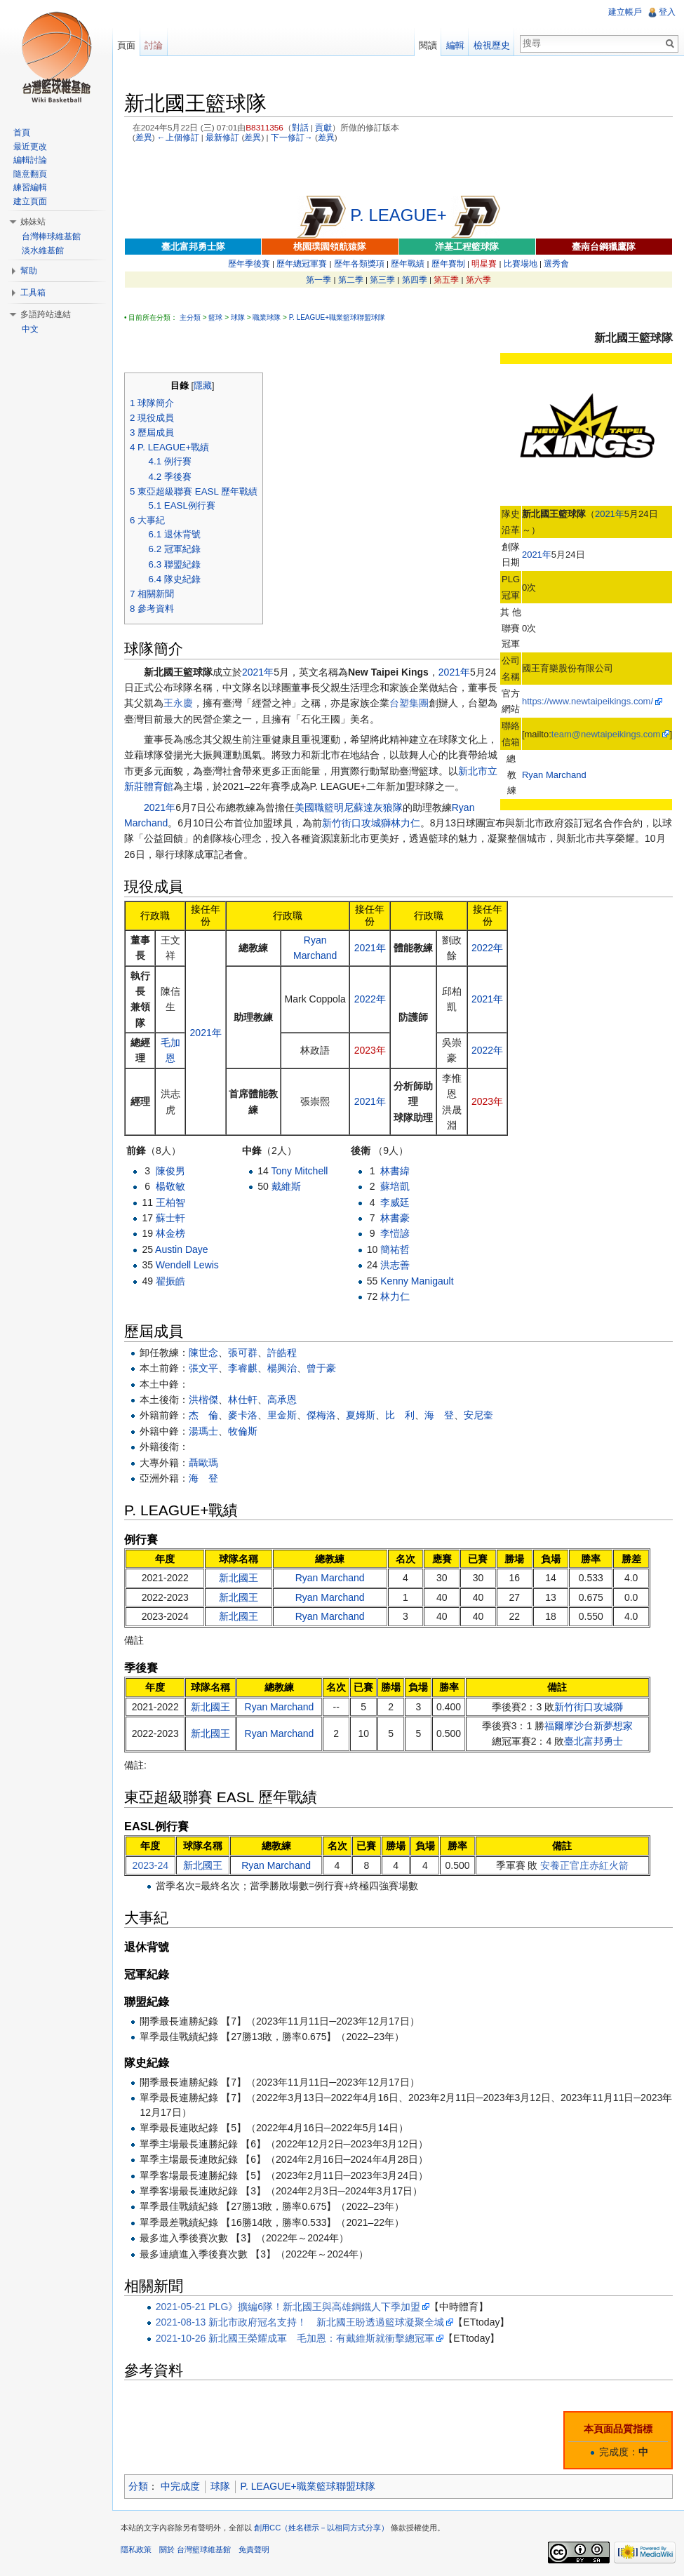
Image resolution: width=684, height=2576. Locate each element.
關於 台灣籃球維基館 (195, 2549)
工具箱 (33, 292)
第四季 (414, 279)
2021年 (609, 514)
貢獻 (323, 127)
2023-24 (150, 1865)
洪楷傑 (203, 1399)
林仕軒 (242, 1399)
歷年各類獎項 (359, 263)
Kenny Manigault (416, 1281)
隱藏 (203, 386)
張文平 (203, 1368)
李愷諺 (395, 1233)
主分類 (190, 317)
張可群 (242, 1352)
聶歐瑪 (203, 1462)
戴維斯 (286, 1186)
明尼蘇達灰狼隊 (368, 807)
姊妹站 (33, 222)
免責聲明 (254, 2549)
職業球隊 (267, 317)
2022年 (487, 947)
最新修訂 (222, 137)
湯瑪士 (203, 1431)
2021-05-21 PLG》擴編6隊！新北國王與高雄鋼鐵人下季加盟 (288, 2306)
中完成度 (180, 2486)
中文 (30, 329)
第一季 (318, 279)
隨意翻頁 (30, 174)
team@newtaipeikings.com (606, 734)
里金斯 (282, 1415)
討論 (154, 45)
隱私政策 (136, 2549)
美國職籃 (314, 807)
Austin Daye (181, 1249)
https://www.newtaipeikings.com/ (587, 701)
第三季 (382, 279)
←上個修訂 (178, 137)
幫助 (28, 271)
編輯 (455, 45)
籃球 (215, 317)
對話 (300, 127)
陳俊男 (170, 1170)
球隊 (238, 317)
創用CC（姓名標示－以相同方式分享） (321, 2527)
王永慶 (178, 703)
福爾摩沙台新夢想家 (588, 1725)
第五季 (446, 279)
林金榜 (170, 1233)
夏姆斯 (360, 1415)
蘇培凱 (395, 1186)
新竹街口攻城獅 (356, 823)
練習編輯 (30, 187)
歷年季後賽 (249, 263)
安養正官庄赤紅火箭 (584, 1865)
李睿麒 (242, 1368)
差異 (143, 137)
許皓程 (282, 1352)
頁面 (126, 45)
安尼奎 (478, 1415)
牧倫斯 (242, 1431)
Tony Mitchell (299, 1170)
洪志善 (395, 1264)
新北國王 (238, 1577)
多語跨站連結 (45, 314)
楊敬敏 (170, 1186)
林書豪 (395, 1217)
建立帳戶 (625, 12)
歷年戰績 (407, 263)
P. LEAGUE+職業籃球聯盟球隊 (337, 317)
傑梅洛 (321, 1415)
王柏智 (170, 1202)
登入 (667, 12)
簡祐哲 (395, 1249)
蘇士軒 (170, 1217)
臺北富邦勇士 (593, 1741)
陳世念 (203, 1352)
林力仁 (405, 823)
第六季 (478, 279)
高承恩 (282, 1399)
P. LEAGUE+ (398, 215)
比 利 (400, 1415)
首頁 (21, 132)
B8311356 (264, 127)
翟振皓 (170, 1281)
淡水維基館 (43, 250)
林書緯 (395, 1170)
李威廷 (395, 1202)
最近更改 (30, 147)
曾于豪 (321, 1368)
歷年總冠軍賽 (301, 263)
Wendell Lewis (187, 1264)
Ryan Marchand (554, 775)
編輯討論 (30, 160)
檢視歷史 (492, 45)
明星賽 (484, 263)
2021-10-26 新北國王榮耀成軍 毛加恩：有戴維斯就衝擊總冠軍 (295, 2338)
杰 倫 (203, 1415)
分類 (138, 2486)
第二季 (350, 279)
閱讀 (428, 45)
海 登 (439, 1415)
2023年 (370, 1050)
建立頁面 (30, 201)
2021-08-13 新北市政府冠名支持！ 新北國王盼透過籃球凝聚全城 (300, 2322)
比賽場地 (520, 263)
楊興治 (282, 1368)
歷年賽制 (448, 263)
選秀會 (556, 263)
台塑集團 (409, 703)
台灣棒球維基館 (51, 236)
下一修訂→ (292, 137)
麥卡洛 (242, 1415)
